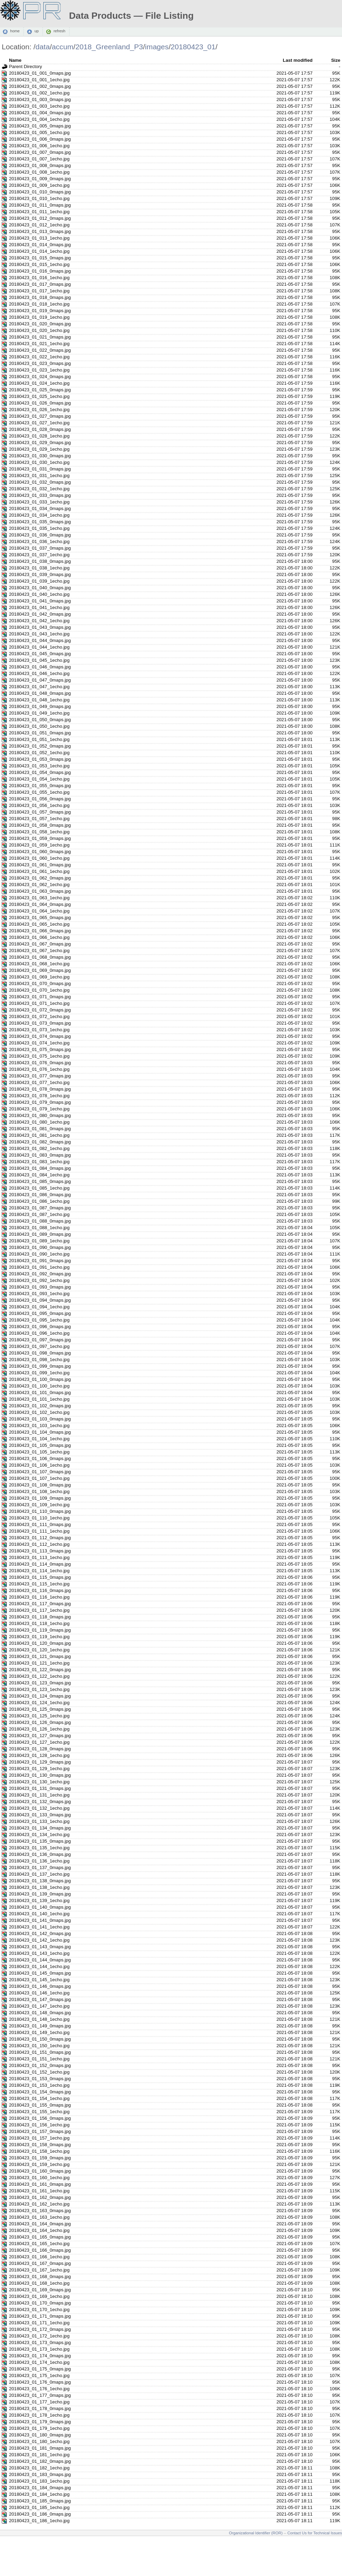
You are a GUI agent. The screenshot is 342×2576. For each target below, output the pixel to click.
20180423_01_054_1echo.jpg (39, 779)
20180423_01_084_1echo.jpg (39, 1174)
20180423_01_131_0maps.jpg (40, 1788)
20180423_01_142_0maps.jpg (40, 1933)
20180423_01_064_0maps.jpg (40, 904)
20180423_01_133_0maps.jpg (40, 1814)
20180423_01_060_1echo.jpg (39, 858)
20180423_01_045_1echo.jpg (39, 660)
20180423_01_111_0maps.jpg (40, 1524)
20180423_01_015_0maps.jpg (40, 257)
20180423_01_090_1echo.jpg (39, 1254)
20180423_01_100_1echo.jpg (39, 1386)
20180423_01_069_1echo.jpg (39, 976)
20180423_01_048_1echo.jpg (39, 699)
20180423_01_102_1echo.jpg (39, 1412)
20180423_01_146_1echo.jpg (39, 1992)
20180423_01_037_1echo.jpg (39, 554)
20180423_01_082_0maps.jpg (40, 1141)
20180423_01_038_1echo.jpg (39, 567)
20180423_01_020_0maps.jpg (40, 323)
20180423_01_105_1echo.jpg (39, 1451)
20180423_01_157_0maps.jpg (40, 2131)
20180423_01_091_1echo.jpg (39, 1267)
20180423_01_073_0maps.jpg (40, 1023)
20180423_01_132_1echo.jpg (39, 1808)
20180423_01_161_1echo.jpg (39, 2190)
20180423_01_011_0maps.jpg (40, 205)
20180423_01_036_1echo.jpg (39, 541)
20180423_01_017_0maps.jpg (40, 284)
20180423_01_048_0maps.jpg (40, 693)
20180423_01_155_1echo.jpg (39, 2111)
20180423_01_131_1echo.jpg (39, 1795)
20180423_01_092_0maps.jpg (40, 1273)
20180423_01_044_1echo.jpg (39, 647)
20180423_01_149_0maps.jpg (40, 2025)
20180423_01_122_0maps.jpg (40, 1669)
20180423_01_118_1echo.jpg (39, 1623)
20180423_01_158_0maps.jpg (40, 2144)
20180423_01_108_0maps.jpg (40, 1484)
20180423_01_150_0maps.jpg (40, 2039)
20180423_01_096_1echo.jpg (39, 1333)
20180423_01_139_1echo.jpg (39, 1900)
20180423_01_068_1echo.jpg (39, 963)
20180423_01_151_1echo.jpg (39, 2058)
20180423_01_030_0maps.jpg (40, 455)
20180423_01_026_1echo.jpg (39, 409)
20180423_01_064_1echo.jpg (39, 911)
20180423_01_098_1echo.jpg (39, 1359)
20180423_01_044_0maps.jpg (40, 640)
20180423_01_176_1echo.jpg (39, 2388)
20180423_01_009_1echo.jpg (39, 185)
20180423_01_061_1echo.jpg (39, 871)
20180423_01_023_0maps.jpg (40, 363)
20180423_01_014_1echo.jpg (39, 251)
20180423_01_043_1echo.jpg (39, 633)
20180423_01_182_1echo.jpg (39, 2467)
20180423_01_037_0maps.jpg (40, 548)
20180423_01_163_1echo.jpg (39, 2217)
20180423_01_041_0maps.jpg (40, 600)
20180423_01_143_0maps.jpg (40, 1946)
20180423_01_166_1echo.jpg (39, 2256)
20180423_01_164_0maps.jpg (40, 2223)
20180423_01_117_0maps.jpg (40, 1603)
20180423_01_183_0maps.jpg (40, 2474)
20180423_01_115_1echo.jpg (39, 1583)
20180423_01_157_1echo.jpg (39, 2138)
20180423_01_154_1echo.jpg (39, 2098)
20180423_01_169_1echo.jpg (39, 2296)
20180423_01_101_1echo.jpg (39, 1399)
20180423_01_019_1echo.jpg (39, 317)
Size (335, 60)
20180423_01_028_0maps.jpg (40, 429)
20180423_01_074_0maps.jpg (40, 1036)
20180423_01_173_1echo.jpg (39, 2349)
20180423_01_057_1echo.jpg (39, 818)
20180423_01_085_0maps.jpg (40, 1181)
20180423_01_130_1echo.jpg (39, 1781)
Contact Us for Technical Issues (314, 2533)
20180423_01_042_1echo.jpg (39, 620)
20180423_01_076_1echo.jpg (39, 1069)
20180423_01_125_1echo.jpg (39, 1715)
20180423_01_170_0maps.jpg (40, 2303)
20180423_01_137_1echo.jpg (39, 1874)
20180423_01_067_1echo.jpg (39, 950)
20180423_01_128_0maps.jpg (40, 1748)
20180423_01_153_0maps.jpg (40, 2078)
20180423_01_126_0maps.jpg (40, 1722)
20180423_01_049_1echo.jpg (39, 713)
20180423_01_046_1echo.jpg (39, 673)
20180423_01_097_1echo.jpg (39, 1346)
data (42, 47)
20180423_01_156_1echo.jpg (39, 2124)
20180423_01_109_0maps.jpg (40, 1498)
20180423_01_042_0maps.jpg (40, 614)
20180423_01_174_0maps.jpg (40, 2355)
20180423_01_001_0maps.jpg (40, 73)
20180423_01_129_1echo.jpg (39, 1768)
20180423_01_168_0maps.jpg (40, 2276)
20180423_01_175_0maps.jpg (40, 2368)
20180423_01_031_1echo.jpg (39, 475)
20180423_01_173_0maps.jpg (40, 2342)
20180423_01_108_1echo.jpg (39, 1491)
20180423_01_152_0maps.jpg (40, 2065)
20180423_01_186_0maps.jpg (40, 2514)
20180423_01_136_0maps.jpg (40, 1854)
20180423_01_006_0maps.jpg (40, 139)
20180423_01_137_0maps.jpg (40, 1867)
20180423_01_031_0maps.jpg (40, 469)
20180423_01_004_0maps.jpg (40, 112)
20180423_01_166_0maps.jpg (40, 2250)
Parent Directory (25, 66)
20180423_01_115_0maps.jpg (40, 1577)
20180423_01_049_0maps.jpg (40, 706)
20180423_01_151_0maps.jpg (40, 2052)
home (14, 31)
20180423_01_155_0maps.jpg (40, 2105)
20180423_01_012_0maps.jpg (40, 218)
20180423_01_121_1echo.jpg (39, 1663)
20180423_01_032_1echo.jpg (39, 488)
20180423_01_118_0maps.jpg (40, 1616)
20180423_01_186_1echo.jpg (39, 2520)
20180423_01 (193, 47)
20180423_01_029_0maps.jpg (40, 442)
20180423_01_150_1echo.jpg (39, 2045)
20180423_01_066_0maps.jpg (40, 930)
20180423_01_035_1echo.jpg (39, 528)
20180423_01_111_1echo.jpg (39, 1531)
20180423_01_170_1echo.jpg (39, 2309)
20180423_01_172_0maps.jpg (40, 2329)
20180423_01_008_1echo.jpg (39, 172)
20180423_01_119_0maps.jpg (40, 1630)
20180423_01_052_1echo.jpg (39, 752)
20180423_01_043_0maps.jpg (40, 627)
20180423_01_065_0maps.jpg (40, 917)
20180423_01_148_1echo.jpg (39, 2019)
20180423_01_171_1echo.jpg (39, 2322)
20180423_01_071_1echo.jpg (39, 1003)
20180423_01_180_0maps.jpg (40, 2434)
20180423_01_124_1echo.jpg (39, 1702)
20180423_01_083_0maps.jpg (40, 1155)
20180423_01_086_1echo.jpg (39, 1201)
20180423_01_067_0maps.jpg (40, 944)
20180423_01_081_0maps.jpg (40, 1128)
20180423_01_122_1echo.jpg (39, 1676)
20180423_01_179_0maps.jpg (40, 2421)
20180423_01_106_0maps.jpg (40, 1458)
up (36, 31)
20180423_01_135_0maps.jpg (40, 1841)
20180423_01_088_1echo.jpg (39, 1227)
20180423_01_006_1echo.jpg (39, 145)
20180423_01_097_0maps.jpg (40, 1339)
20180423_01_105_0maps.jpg (40, 1445)
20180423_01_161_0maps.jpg (40, 2184)
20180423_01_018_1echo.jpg (39, 304)
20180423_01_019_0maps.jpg (40, 310)
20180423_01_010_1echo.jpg (39, 198)
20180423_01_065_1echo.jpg (39, 924)
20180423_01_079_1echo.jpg (39, 1108)
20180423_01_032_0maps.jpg (40, 482)
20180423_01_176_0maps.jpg (40, 2382)
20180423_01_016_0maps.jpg (40, 271)
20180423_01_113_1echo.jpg (39, 1557)
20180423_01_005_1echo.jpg (39, 132)
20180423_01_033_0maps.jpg (40, 495)
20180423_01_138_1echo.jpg (39, 1887)
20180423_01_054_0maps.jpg (40, 772)
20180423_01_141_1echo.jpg (39, 1926)
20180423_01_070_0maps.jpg (40, 983)
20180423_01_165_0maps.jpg (40, 2237)
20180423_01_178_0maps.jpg (40, 2408)
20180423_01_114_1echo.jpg (39, 1570)
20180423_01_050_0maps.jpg (40, 719)
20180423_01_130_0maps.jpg (40, 1775)
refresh (59, 31)
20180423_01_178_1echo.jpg (39, 2415)
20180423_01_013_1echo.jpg (39, 238)
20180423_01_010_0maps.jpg (40, 191)
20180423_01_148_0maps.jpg (40, 2012)
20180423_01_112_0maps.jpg (40, 1537)
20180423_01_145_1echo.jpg (39, 1979)
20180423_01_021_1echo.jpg (39, 343)
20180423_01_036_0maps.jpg (40, 534)
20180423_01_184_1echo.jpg (39, 2494)
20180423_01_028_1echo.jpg (39, 436)
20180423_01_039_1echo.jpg (39, 581)
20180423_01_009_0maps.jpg (40, 178)
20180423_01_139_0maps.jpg (40, 1893)
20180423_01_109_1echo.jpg (39, 1504)
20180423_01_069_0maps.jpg (40, 970)
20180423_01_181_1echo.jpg (39, 2454)
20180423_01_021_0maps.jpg (40, 337)
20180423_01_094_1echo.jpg (39, 1306)
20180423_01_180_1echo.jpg (39, 2441)
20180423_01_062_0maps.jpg (40, 878)
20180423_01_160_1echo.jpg (39, 2177)
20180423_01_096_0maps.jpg (40, 1326)
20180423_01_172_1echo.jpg (39, 2336)
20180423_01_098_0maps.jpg (40, 1353)
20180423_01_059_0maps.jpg (40, 838)
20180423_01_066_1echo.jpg (39, 937)
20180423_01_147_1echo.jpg (39, 2006)
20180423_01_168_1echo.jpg (39, 2283)
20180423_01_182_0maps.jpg (40, 2461)
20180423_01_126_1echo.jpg (39, 1729)
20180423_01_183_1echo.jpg (39, 2481)
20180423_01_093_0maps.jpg (40, 1287)
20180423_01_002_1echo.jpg (39, 92)
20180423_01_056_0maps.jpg (40, 798)
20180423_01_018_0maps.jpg (40, 297)
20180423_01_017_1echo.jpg (39, 290)
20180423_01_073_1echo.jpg (39, 1029)
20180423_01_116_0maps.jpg (40, 1590)
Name (15, 60)
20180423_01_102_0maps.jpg (40, 1405)
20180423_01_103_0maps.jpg (40, 1419)
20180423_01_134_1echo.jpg (39, 1834)
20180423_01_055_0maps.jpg (40, 785)
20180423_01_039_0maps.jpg (40, 574)
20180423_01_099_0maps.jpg (40, 1366)
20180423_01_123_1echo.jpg (39, 1689)
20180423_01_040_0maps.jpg (40, 587)
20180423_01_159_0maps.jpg (40, 2157)
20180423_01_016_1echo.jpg (39, 277)
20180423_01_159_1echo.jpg (39, 2164)
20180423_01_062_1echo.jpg (39, 884)
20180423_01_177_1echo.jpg (39, 2401)
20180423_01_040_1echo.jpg (39, 594)
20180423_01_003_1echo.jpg (39, 106)
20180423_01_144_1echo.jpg (39, 1966)
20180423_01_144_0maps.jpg (40, 1959)
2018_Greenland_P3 (109, 47)
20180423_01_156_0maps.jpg (40, 2118)
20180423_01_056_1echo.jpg (39, 805)
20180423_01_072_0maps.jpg (40, 1009)
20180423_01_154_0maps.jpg (40, 2091)
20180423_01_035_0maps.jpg (40, 521)
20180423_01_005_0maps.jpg (40, 125)
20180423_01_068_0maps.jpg (40, 957)
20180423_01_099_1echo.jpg (39, 1372)
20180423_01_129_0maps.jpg (40, 1762)
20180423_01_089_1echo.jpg (39, 1240)
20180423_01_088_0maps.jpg (40, 1221)
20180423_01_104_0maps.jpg (40, 1432)
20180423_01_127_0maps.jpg (40, 1735)
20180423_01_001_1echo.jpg (39, 79)
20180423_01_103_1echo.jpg (39, 1425)
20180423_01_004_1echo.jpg (39, 119)
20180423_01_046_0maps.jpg (40, 666)
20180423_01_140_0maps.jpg (40, 1907)
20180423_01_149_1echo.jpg (39, 2032)
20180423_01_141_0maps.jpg (40, 1920)
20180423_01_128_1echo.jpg (39, 1755)
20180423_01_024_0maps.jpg (40, 376)
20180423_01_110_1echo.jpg (39, 1517)
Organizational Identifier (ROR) (256, 2533)
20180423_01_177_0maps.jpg (40, 2395)
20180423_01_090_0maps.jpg (40, 1247)
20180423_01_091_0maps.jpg (40, 1260)
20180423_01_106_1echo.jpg (39, 1465)
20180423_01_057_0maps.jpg (40, 812)
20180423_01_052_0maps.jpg (40, 746)
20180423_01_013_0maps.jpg (40, 231)
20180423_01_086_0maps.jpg (40, 1194)
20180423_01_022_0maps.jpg (40, 350)
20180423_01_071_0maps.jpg (40, 996)
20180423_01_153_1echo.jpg (39, 2085)
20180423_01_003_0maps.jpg (40, 99)
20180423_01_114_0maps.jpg (40, 1564)
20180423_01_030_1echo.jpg (39, 462)
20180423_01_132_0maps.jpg (40, 1801)
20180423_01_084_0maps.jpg (40, 1168)
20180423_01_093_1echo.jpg (39, 1293)
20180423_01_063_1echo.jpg (39, 897)
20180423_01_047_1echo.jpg (39, 686)
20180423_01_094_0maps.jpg (40, 1300)
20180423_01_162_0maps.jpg (40, 2197)
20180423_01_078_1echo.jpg (39, 1095)
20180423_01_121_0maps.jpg (40, 1656)
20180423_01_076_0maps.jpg (40, 1062)
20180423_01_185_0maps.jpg (40, 2500)
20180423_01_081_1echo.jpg (39, 1135)
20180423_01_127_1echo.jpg (39, 1742)
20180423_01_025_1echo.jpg (39, 396)
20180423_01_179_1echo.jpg (39, 2428)
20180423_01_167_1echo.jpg (39, 2270)
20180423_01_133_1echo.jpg (39, 1821)
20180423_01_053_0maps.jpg (40, 759)
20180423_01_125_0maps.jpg (40, 1709)
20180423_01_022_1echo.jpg (39, 356)
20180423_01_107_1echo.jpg (39, 1478)
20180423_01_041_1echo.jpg (39, 607)
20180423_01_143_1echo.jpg (39, 1953)
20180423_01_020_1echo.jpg (39, 330)
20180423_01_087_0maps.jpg (40, 1207)
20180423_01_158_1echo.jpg (39, 2151)
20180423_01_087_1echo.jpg (39, 1214)
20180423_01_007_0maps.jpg (40, 152)
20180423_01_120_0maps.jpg (40, 1643)
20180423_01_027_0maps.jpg (40, 416)
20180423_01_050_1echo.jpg (39, 726)
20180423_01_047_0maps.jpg (40, 680)
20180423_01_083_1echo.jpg (39, 1161)
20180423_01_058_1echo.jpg (39, 831)
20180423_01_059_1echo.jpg (39, 845)
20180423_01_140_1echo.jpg (39, 1913)
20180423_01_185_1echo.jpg (39, 2507)
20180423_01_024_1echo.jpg (39, 383)
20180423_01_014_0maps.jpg (40, 244)
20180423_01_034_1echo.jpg (39, 515)
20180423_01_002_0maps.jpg (40, 86)
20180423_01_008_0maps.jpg (40, 165)
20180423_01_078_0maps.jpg (40, 1089)
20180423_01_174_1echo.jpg (39, 2362)
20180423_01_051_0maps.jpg (40, 732)
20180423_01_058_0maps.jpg (40, 825)
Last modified (298, 60)
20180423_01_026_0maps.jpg (40, 403)
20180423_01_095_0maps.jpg (40, 1313)
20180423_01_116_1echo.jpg (39, 1597)
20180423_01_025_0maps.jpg (40, 389)
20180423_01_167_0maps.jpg (40, 2263)
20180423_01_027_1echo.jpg (39, 422)
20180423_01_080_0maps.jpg (40, 1115)
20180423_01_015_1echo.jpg (39, 264)
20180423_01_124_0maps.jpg (40, 1696)
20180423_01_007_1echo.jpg (39, 158)
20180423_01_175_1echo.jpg (39, 2375)
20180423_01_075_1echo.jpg (39, 1056)
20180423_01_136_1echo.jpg (39, 1861)
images (157, 47)
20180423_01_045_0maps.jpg (40, 653)
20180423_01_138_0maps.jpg (40, 1880)
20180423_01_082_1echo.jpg (39, 1148)
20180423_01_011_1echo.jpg (39, 211)
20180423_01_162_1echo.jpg (39, 2204)
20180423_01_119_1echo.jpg (39, 1636)
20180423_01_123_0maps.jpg (40, 1682)
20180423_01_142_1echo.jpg (39, 1940)
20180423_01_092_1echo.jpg (39, 1280)
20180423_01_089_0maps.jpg (40, 1234)
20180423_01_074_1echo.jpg (39, 1042)
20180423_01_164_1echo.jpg (39, 2230)
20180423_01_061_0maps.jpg (40, 864)
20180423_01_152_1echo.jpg (39, 2072)
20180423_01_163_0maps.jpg (40, 2210)
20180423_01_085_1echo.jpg (39, 1188)
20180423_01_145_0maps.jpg (40, 1973)
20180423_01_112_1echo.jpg (39, 1544)
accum (62, 47)
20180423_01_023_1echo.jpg (39, 370)
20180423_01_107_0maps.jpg (40, 1471)
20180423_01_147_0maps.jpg (40, 1999)
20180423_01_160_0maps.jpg (40, 2171)
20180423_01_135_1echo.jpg (39, 1847)
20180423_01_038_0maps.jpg (40, 561)
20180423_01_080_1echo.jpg (39, 1122)
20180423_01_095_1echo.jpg (39, 1320)
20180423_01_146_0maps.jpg (40, 1986)
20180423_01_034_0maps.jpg (40, 508)
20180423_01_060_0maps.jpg (40, 851)
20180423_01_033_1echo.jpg (39, 502)
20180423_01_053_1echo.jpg (39, 765)
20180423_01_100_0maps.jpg (40, 1379)
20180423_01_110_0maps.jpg (40, 1511)
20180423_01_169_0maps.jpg (40, 2289)
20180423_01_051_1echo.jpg (39, 739)
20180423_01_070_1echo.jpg (39, 990)
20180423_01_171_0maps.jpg (40, 2316)
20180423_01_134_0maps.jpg (40, 1828)
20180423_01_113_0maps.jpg (40, 1550)
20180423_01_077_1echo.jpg (39, 1082)
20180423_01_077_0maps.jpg (40, 1075)
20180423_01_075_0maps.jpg (40, 1049)
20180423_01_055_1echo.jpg (39, 792)
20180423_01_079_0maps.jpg (40, 1102)
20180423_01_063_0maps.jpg (40, 891)
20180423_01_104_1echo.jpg (39, 1438)
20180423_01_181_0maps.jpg (40, 2448)
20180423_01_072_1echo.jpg (39, 1016)
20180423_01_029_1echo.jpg (39, 449)
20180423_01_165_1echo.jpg (39, 2243)
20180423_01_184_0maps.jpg (40, 2487)
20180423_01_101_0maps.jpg (40, 1392)
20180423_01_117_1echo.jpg (39, 1610)
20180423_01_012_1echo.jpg (39, 224)
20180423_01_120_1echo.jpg (39, 1649)
